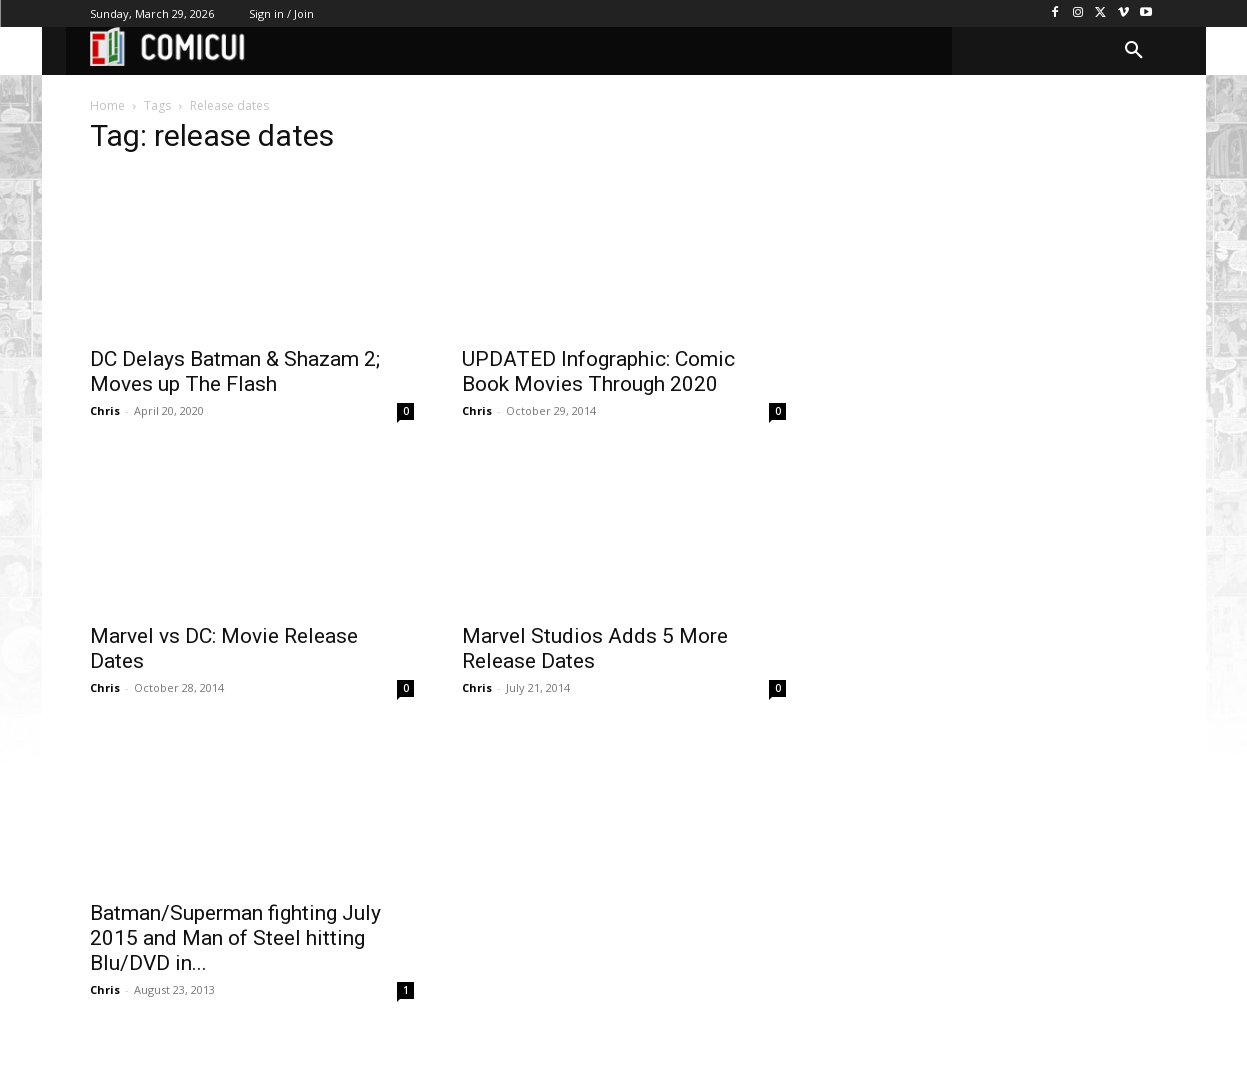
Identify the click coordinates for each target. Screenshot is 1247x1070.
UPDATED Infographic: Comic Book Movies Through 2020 (598, 371)
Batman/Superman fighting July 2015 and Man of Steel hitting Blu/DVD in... (235, 938)
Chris (105, 410)
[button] (1134, 51)
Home (107, 105)
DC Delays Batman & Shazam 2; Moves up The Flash (235, 371)
